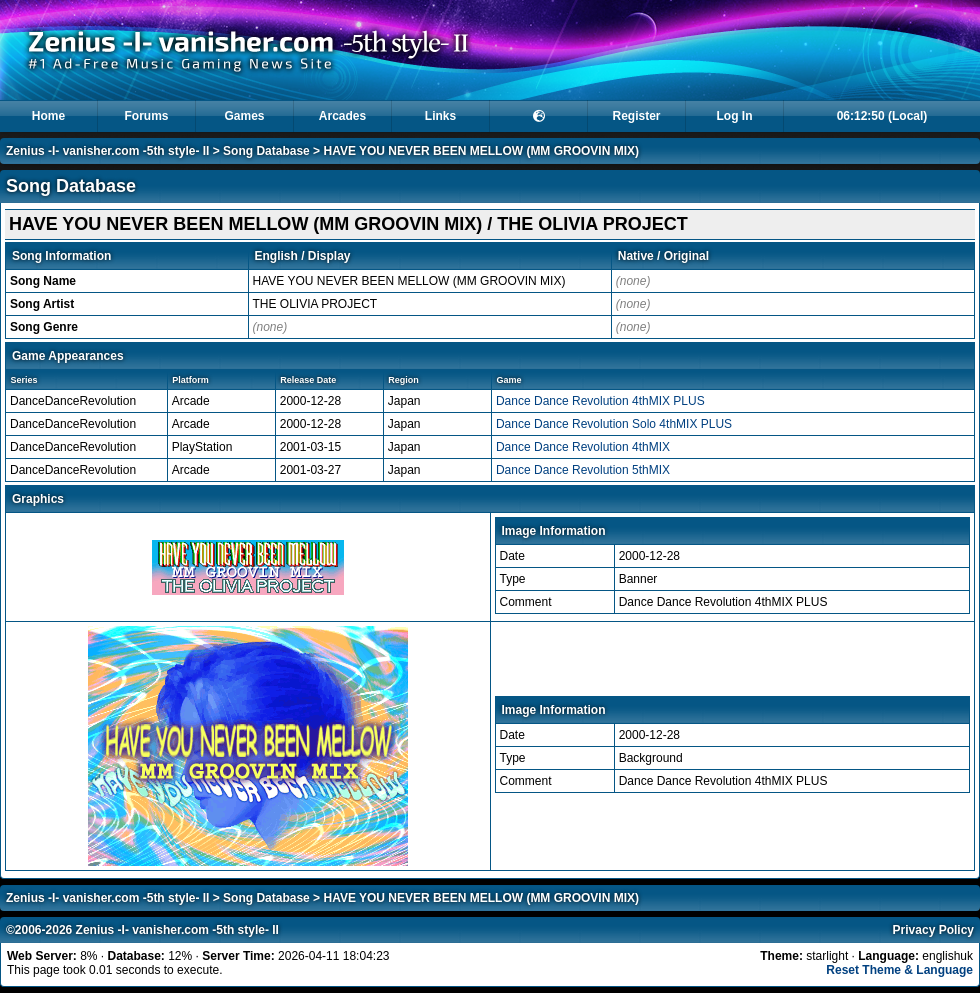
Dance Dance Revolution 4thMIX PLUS (600, 401)
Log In (735, 116)
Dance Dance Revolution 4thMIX (583, 447)
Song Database (266, 151)
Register (636, 116)
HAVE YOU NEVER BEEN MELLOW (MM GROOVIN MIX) (481, 151)
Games (244, 116)
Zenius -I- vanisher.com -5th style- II (107, 151)
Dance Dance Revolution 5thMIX (583, 470)
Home (48, 116)
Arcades (342, 116)
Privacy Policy (933, 930)
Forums (146, 116)
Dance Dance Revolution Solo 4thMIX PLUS (614, 424)
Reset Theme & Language (899, 970)
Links (440, 116)
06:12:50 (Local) (882, 116)
